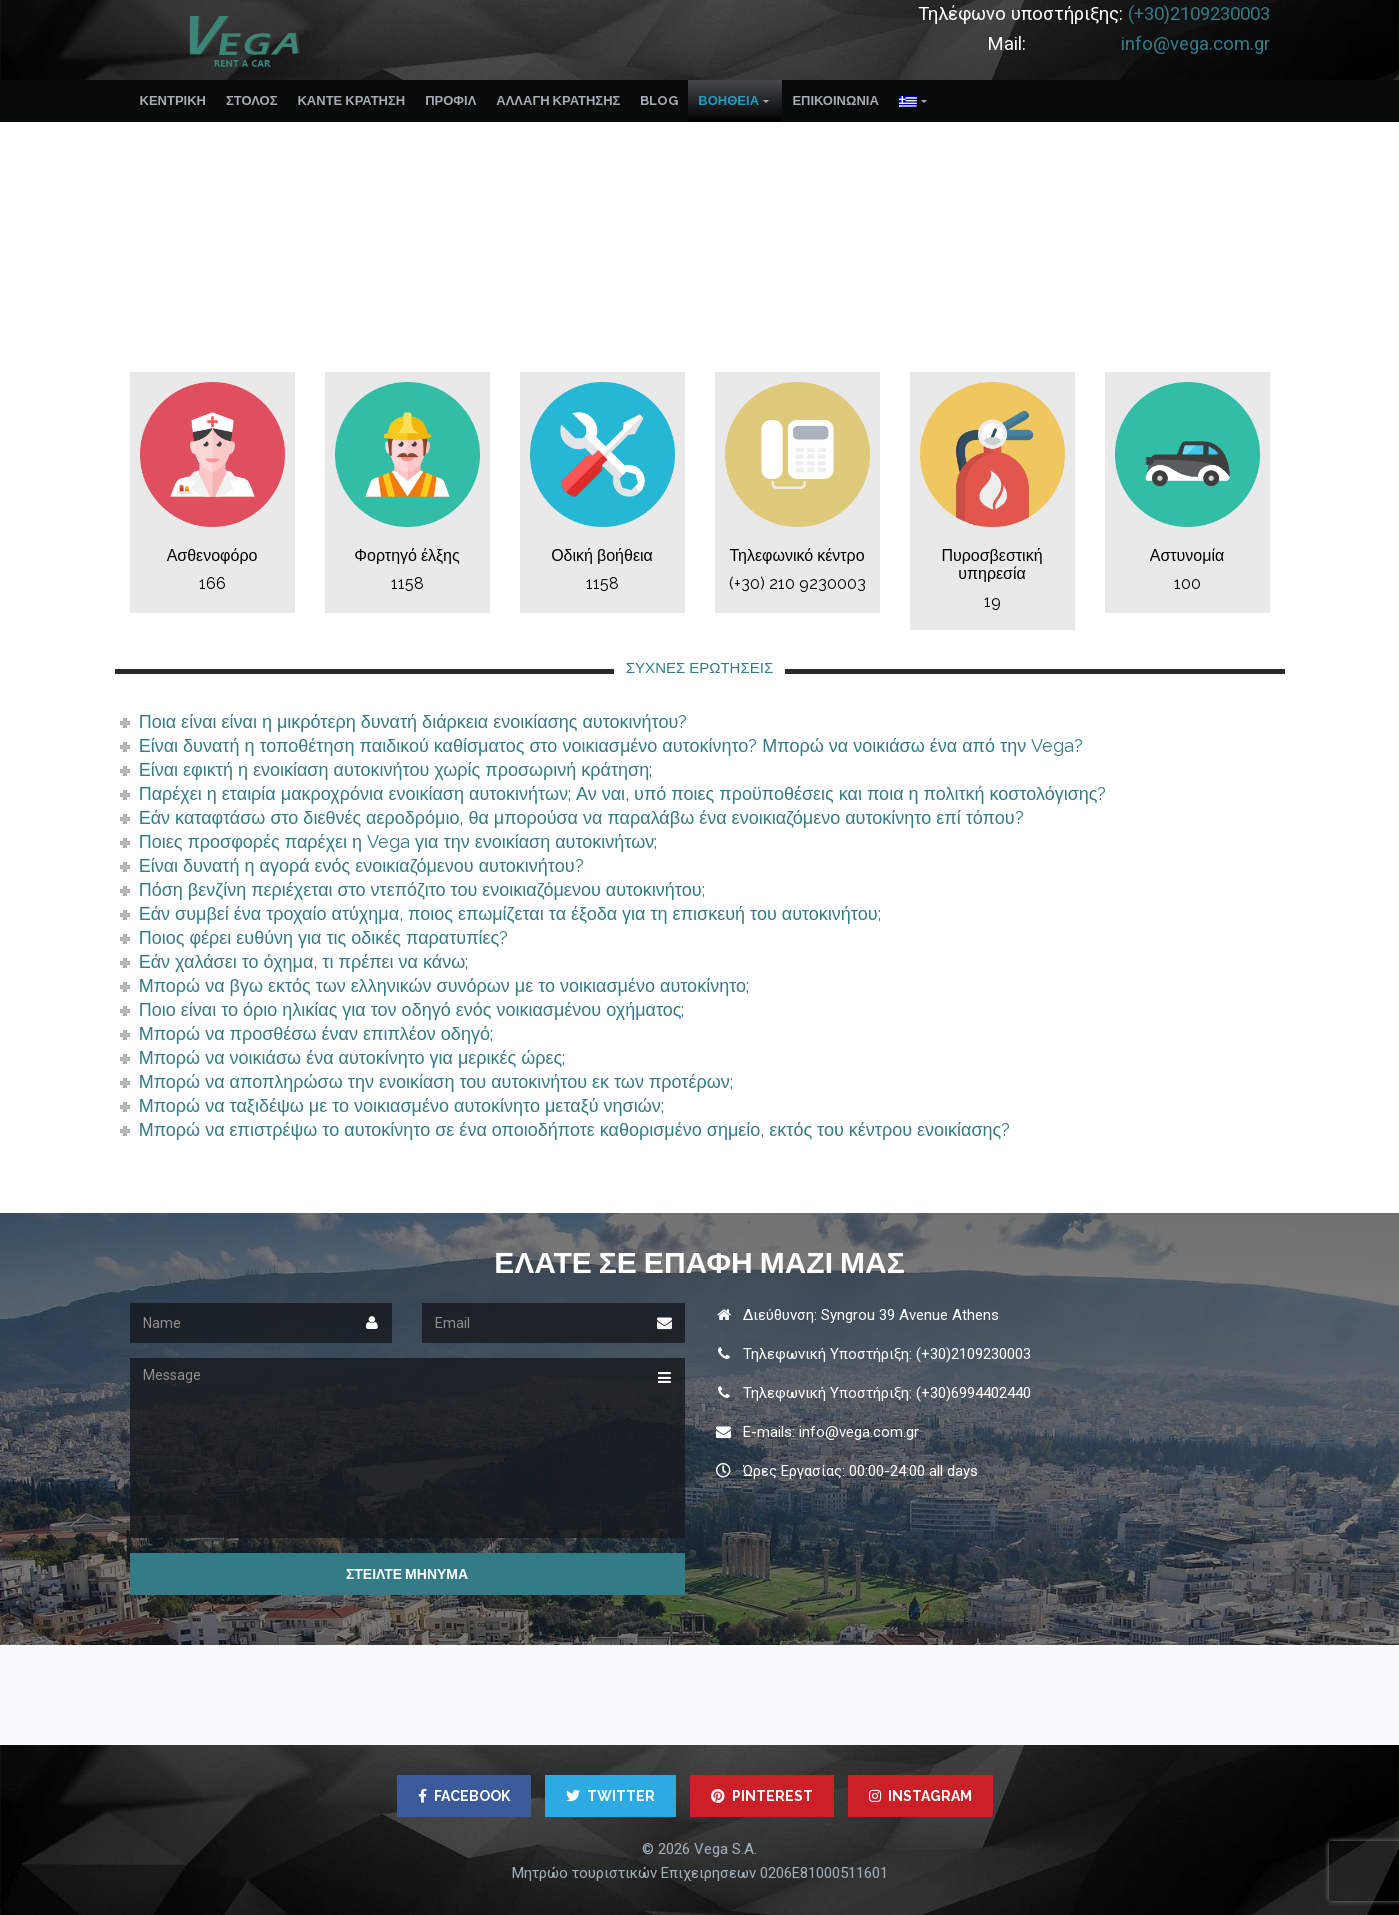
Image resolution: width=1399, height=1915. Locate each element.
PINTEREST (762, 1796)
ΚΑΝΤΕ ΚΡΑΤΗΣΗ (351, 100)
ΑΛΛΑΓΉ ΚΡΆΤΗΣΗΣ (558, 100)
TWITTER (610, 1796)
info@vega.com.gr (1195, 44)
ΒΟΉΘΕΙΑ (728, 100)
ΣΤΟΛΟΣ (252, 100)
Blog (659, 100)
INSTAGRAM (920, 1796)
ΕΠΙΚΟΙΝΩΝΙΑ (835, 100)
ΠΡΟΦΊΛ (450, 100)
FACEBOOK (464, 1796)
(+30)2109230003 (1199, 14)
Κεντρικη (173, 100)
